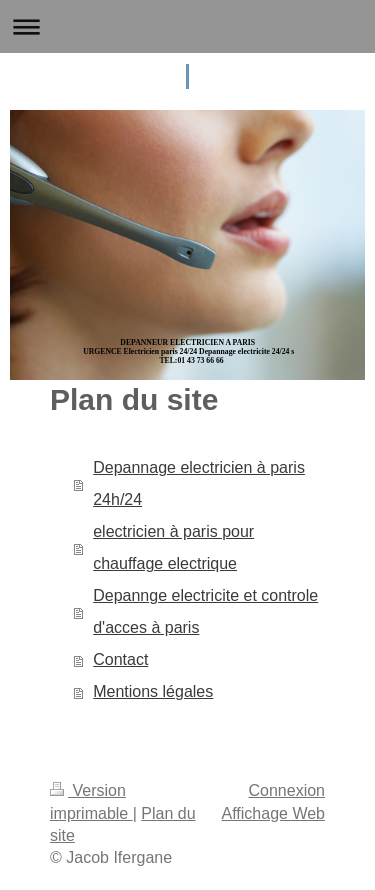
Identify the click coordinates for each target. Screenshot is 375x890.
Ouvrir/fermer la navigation (187, 26)
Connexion (287, 790)
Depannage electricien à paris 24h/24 (199, 483)
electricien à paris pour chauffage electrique (173, 547)
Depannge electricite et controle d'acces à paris (205, 611)
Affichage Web (273, 813)
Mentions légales (153, 691)
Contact (120, 659)
